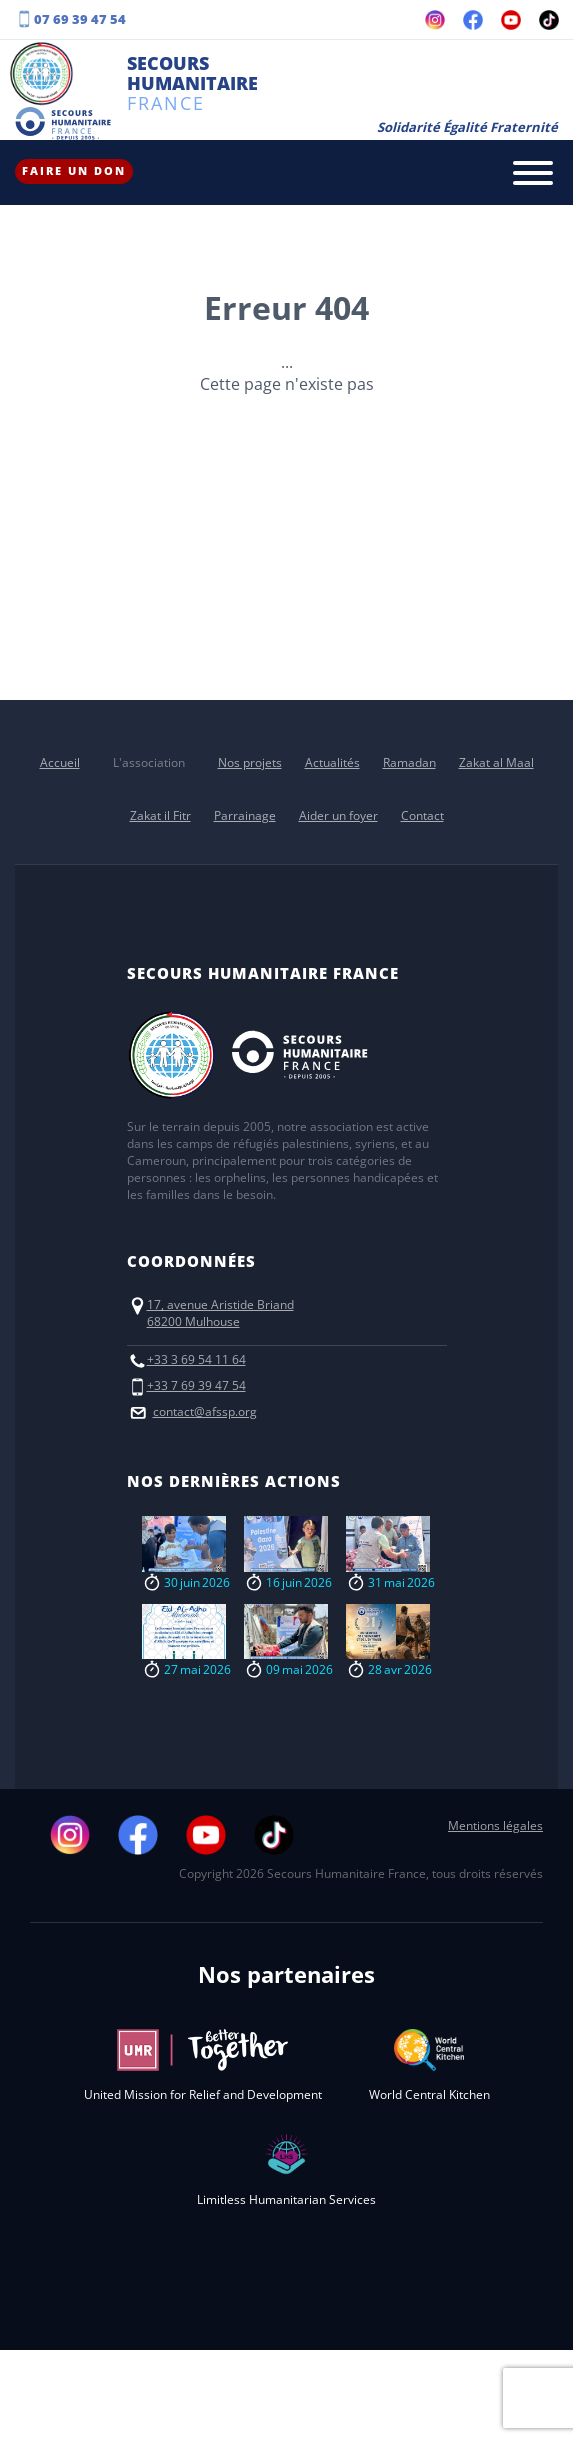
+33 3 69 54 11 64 (196, 1359)
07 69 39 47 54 (80, 19)
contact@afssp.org (205, 1411)
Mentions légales (495, 1825)
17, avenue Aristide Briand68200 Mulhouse (220, 1313)
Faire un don (74, 170)
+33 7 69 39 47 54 (196, 1385)
